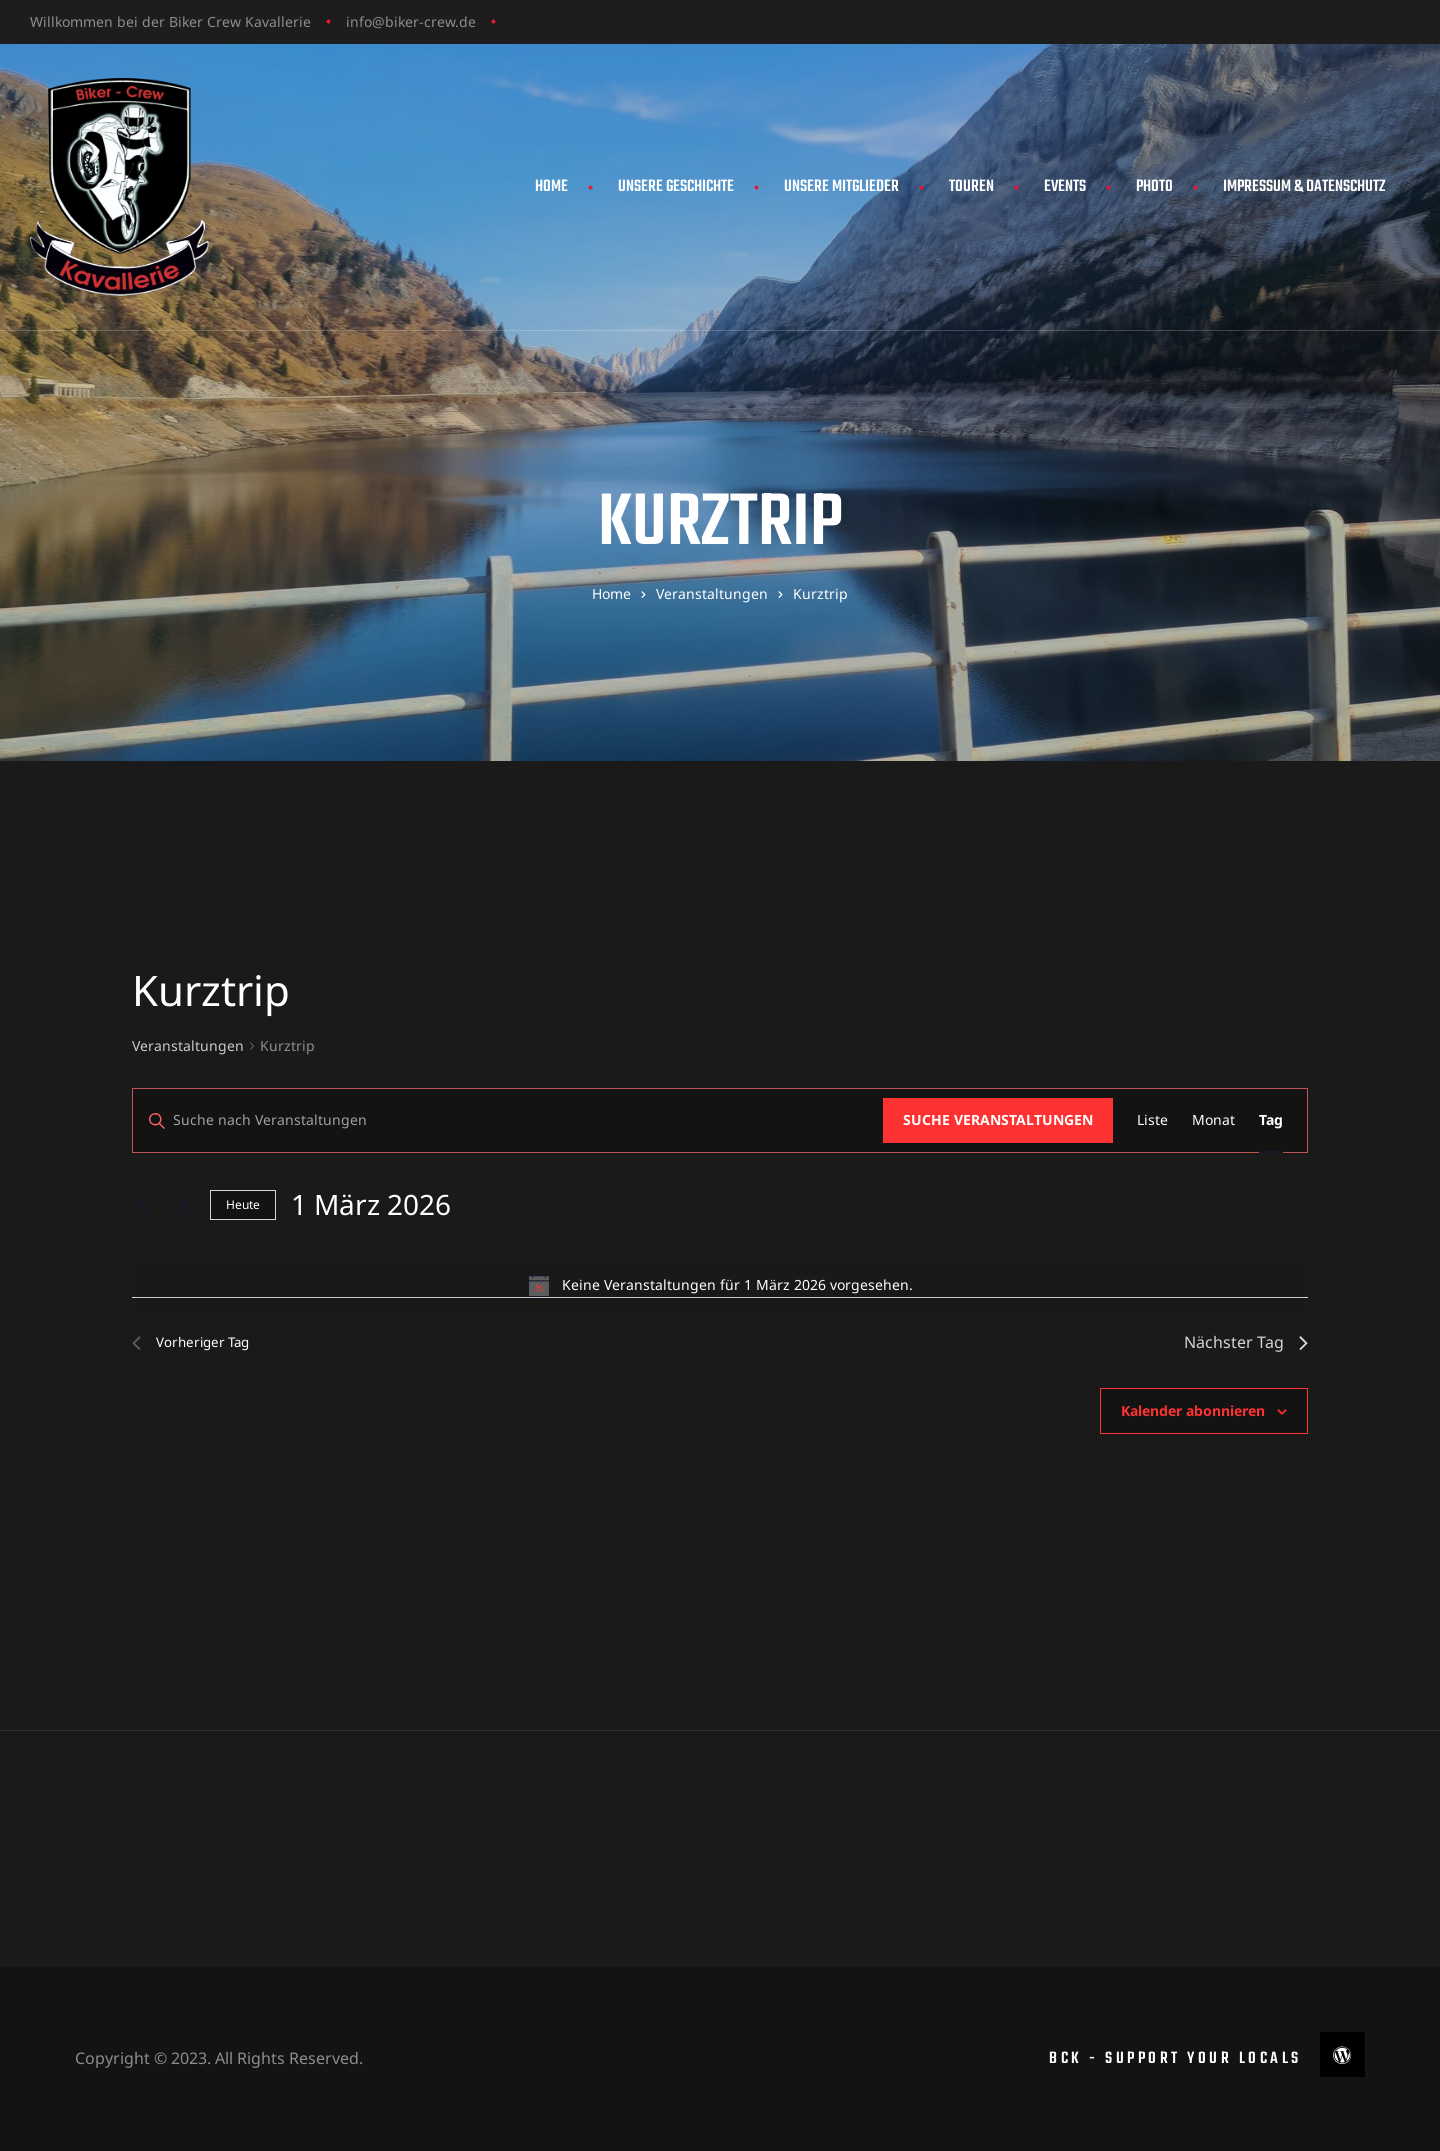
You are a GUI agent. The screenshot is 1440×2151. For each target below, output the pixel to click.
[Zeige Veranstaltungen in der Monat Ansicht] (1213, 1120)
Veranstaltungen (188, 1045)
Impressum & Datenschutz (1304, 187)
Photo (1154, 187)
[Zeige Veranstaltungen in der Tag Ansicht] (1271, 1120)
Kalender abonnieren (1193, 1410)
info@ (365, 21)
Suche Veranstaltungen (998, 1119)
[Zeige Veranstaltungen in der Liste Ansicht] (1152, 1120)
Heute (243, 1204)
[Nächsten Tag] (183, 1205)
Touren (971, 187)
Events (1065, 187)
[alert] (720, 1285)
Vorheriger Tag (201, 1342)
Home (551, 187)
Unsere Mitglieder (841, 187)
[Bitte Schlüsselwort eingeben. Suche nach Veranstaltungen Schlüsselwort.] (508, 1120)
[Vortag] (144, 1205)
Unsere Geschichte (676, 187)
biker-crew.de (430, 21)
